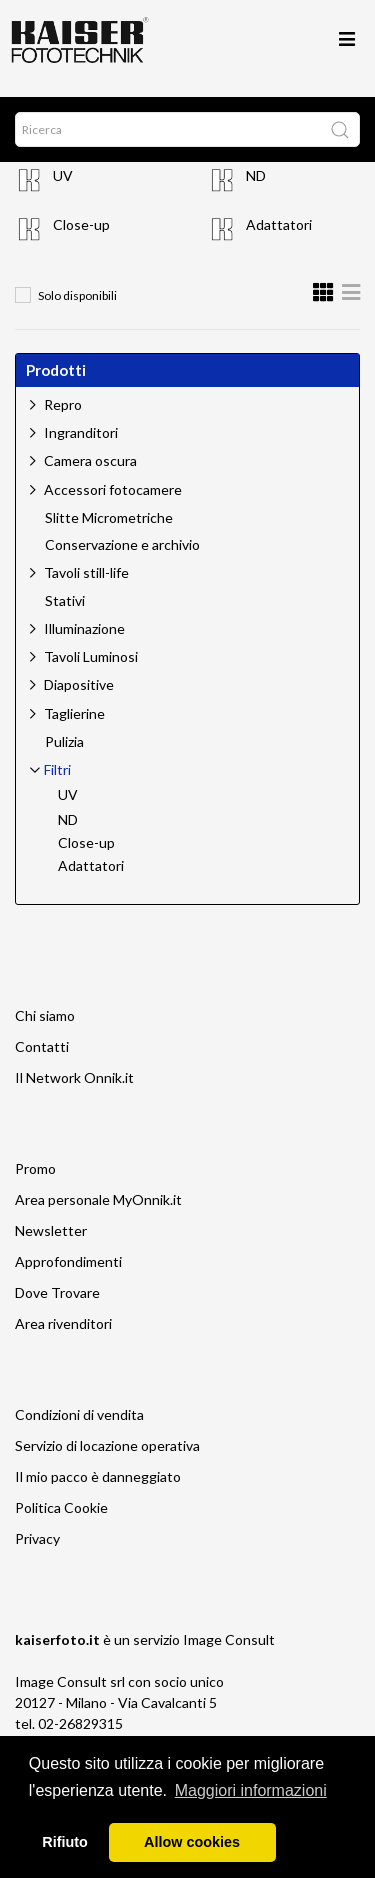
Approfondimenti (68, 1261)
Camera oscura (90, 460)
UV (63, 175)
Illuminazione (84, 628)
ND (256, 175)
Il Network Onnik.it (74, 1077)
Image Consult (229, 1639)
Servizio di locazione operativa (107, 1445)
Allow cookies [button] (192, 1842)
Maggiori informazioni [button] (251, 1790)
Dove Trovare (57, 1292)
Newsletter (51, 1230)
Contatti (42, 1046)
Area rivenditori (63, 1323)
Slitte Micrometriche (109, 518)
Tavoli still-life (86, 572)
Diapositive (79, 684)
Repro (63, 404)
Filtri (57, 769)
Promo (35, 1168)
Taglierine (74, 713)
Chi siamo (45, 1015)
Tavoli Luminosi (91, 656)
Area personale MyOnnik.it (98, 1199)
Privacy (37, 1538)
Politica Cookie (61, 1507)
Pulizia (64, 742)
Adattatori (279, 224)
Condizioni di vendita (79, 1414)
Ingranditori (81, 432)
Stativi (65, 601)
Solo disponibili (77, 295)
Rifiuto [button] (65, 1842)
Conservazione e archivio (122, 545)
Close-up (81, 224)
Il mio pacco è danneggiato (98, 1476)
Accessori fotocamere (113, 489)
